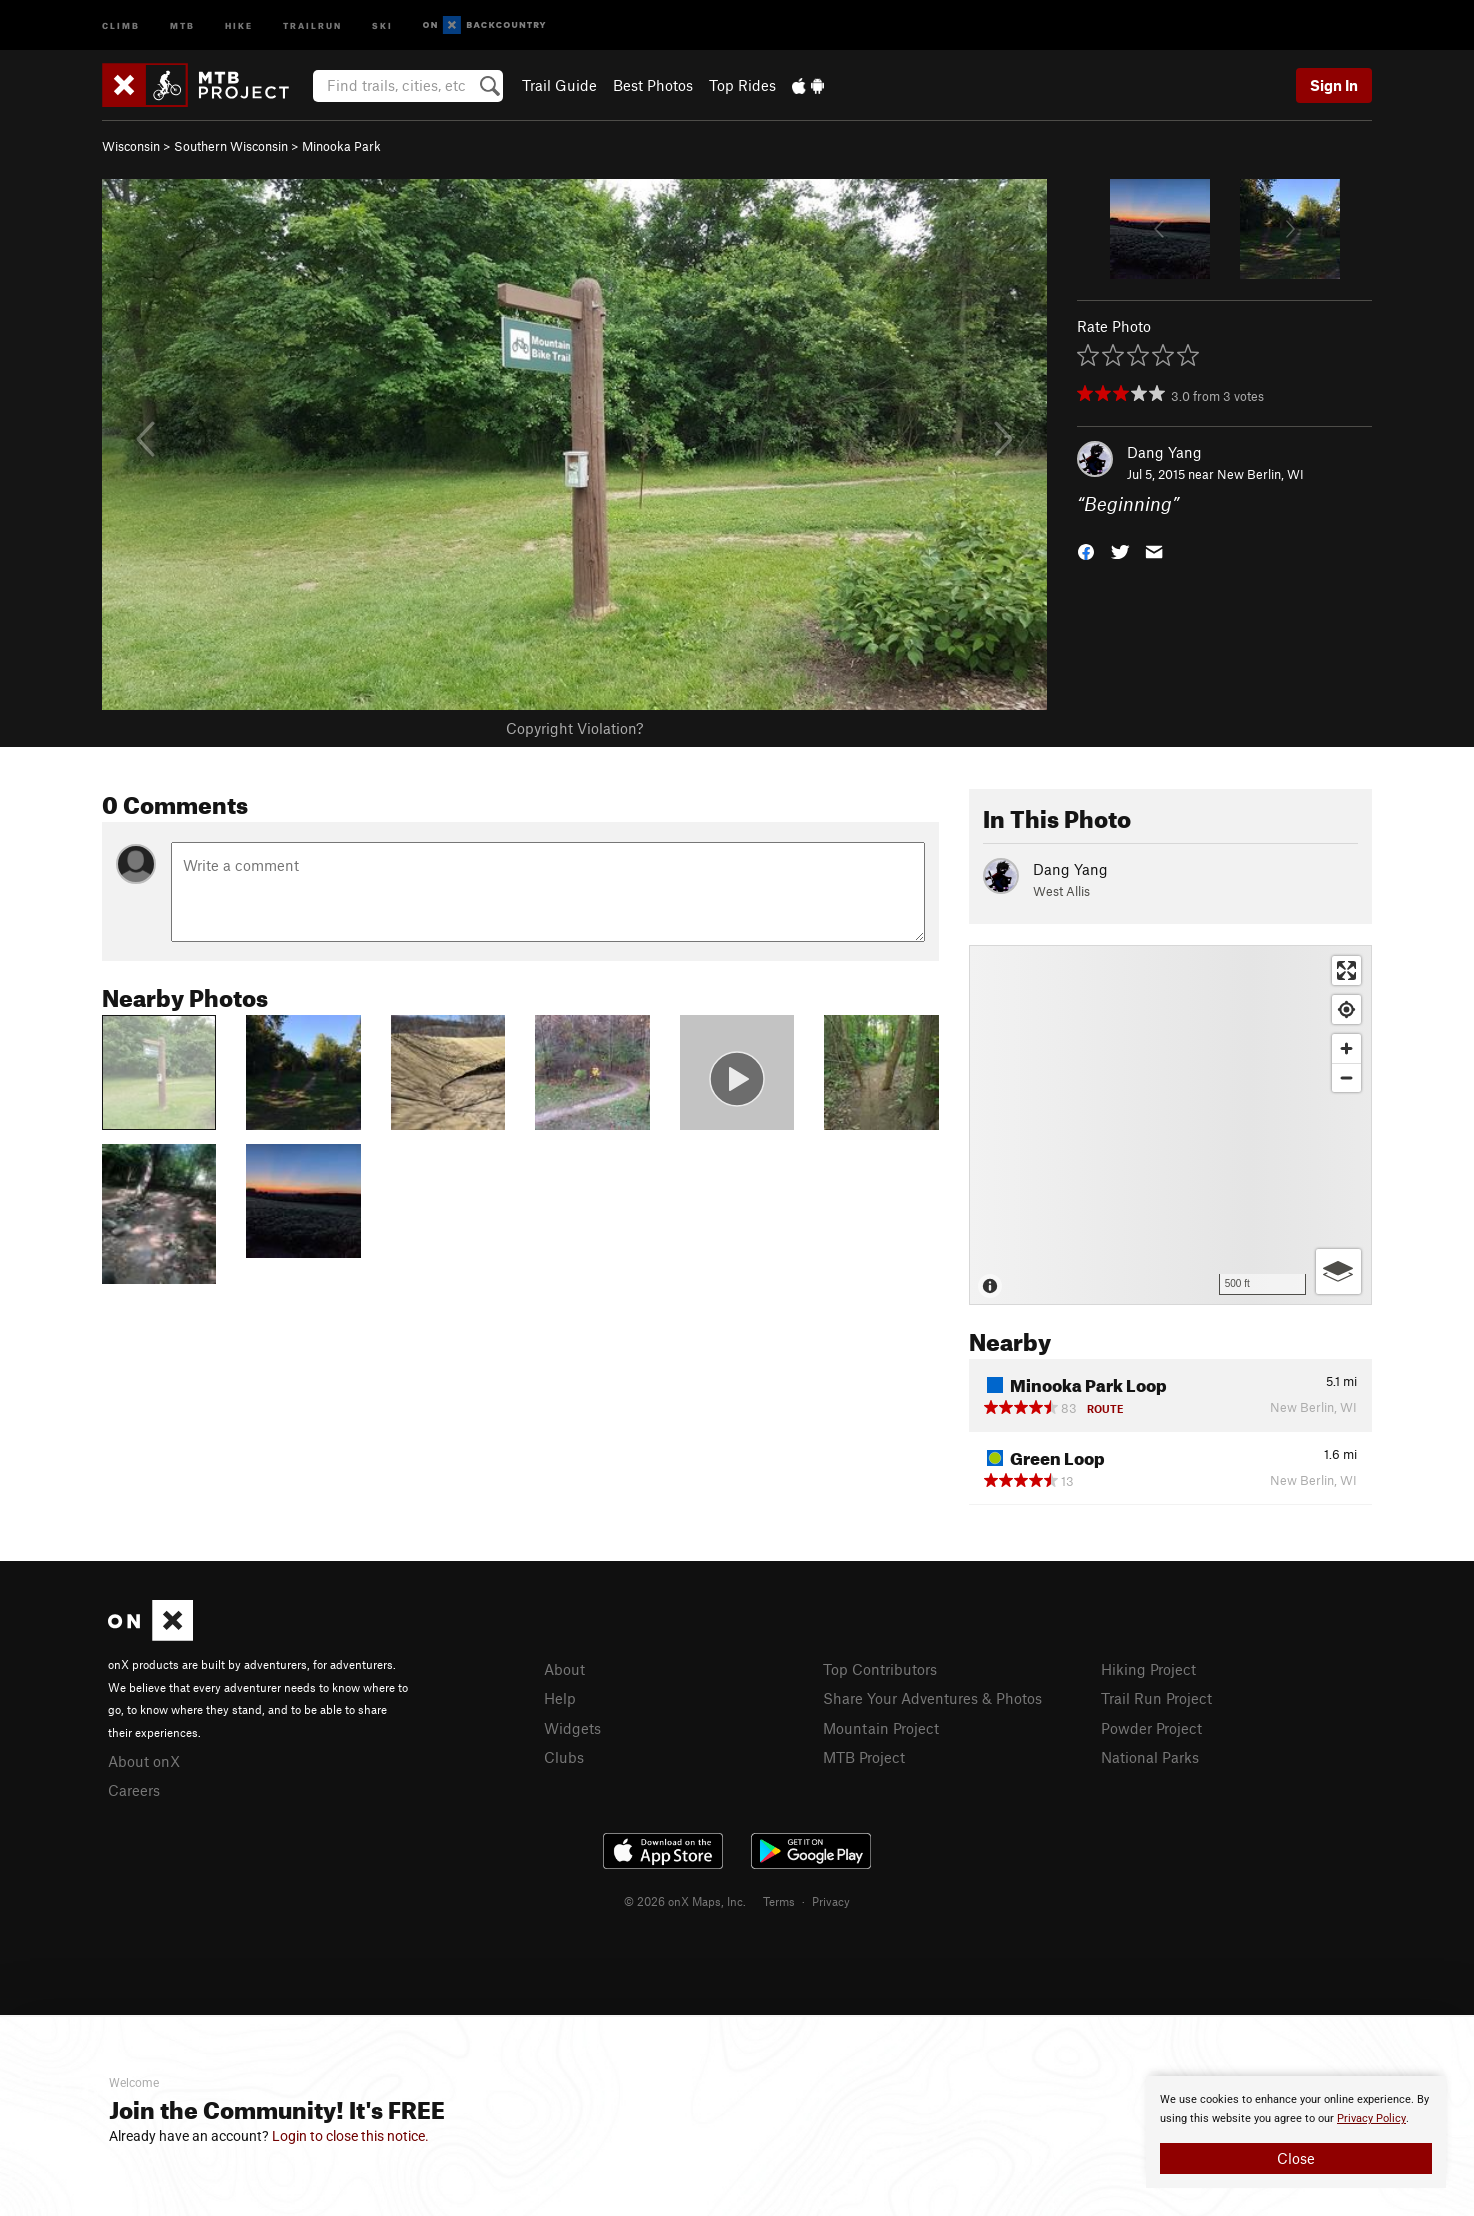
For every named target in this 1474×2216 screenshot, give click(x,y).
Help (560, 1698)
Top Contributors (880, 1669)
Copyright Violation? (574, 728)
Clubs (564, 1757)
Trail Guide (559, 85)
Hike (239, 24)
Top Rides (742, 85)
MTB (182, 24)
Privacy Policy (1371, 2118)
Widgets (572, 1728)
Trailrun (312, 24)
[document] (1296, 2132)
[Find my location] (1346, 1009)
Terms (779, 1985)
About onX (144, 1761)
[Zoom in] (1346, 1048)
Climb (121, 24)
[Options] (1338, 1271)
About (564, 1669)
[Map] (1170, 1125)
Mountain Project (881, 1728)
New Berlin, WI (1260, 474)
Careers (134, 1790)
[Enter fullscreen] (1346, 970)
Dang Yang (1164, 452)
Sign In (1334, 85)
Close (1296, 2158)
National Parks (1150, 1757)
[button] (1086, 550)
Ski (382, 24)
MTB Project (864, 1757)
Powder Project (1151, 1728)
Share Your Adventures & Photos (932, 1698)
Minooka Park (341, 146)
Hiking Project (1148, 1669)
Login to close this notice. (350, 2136)
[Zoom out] (1346, 1077)
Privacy (831, 1985)
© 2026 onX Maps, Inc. (685, 1985)
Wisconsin (131, 146)
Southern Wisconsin (231, 146)
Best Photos (653, 85)
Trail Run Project (1156, 1698)
